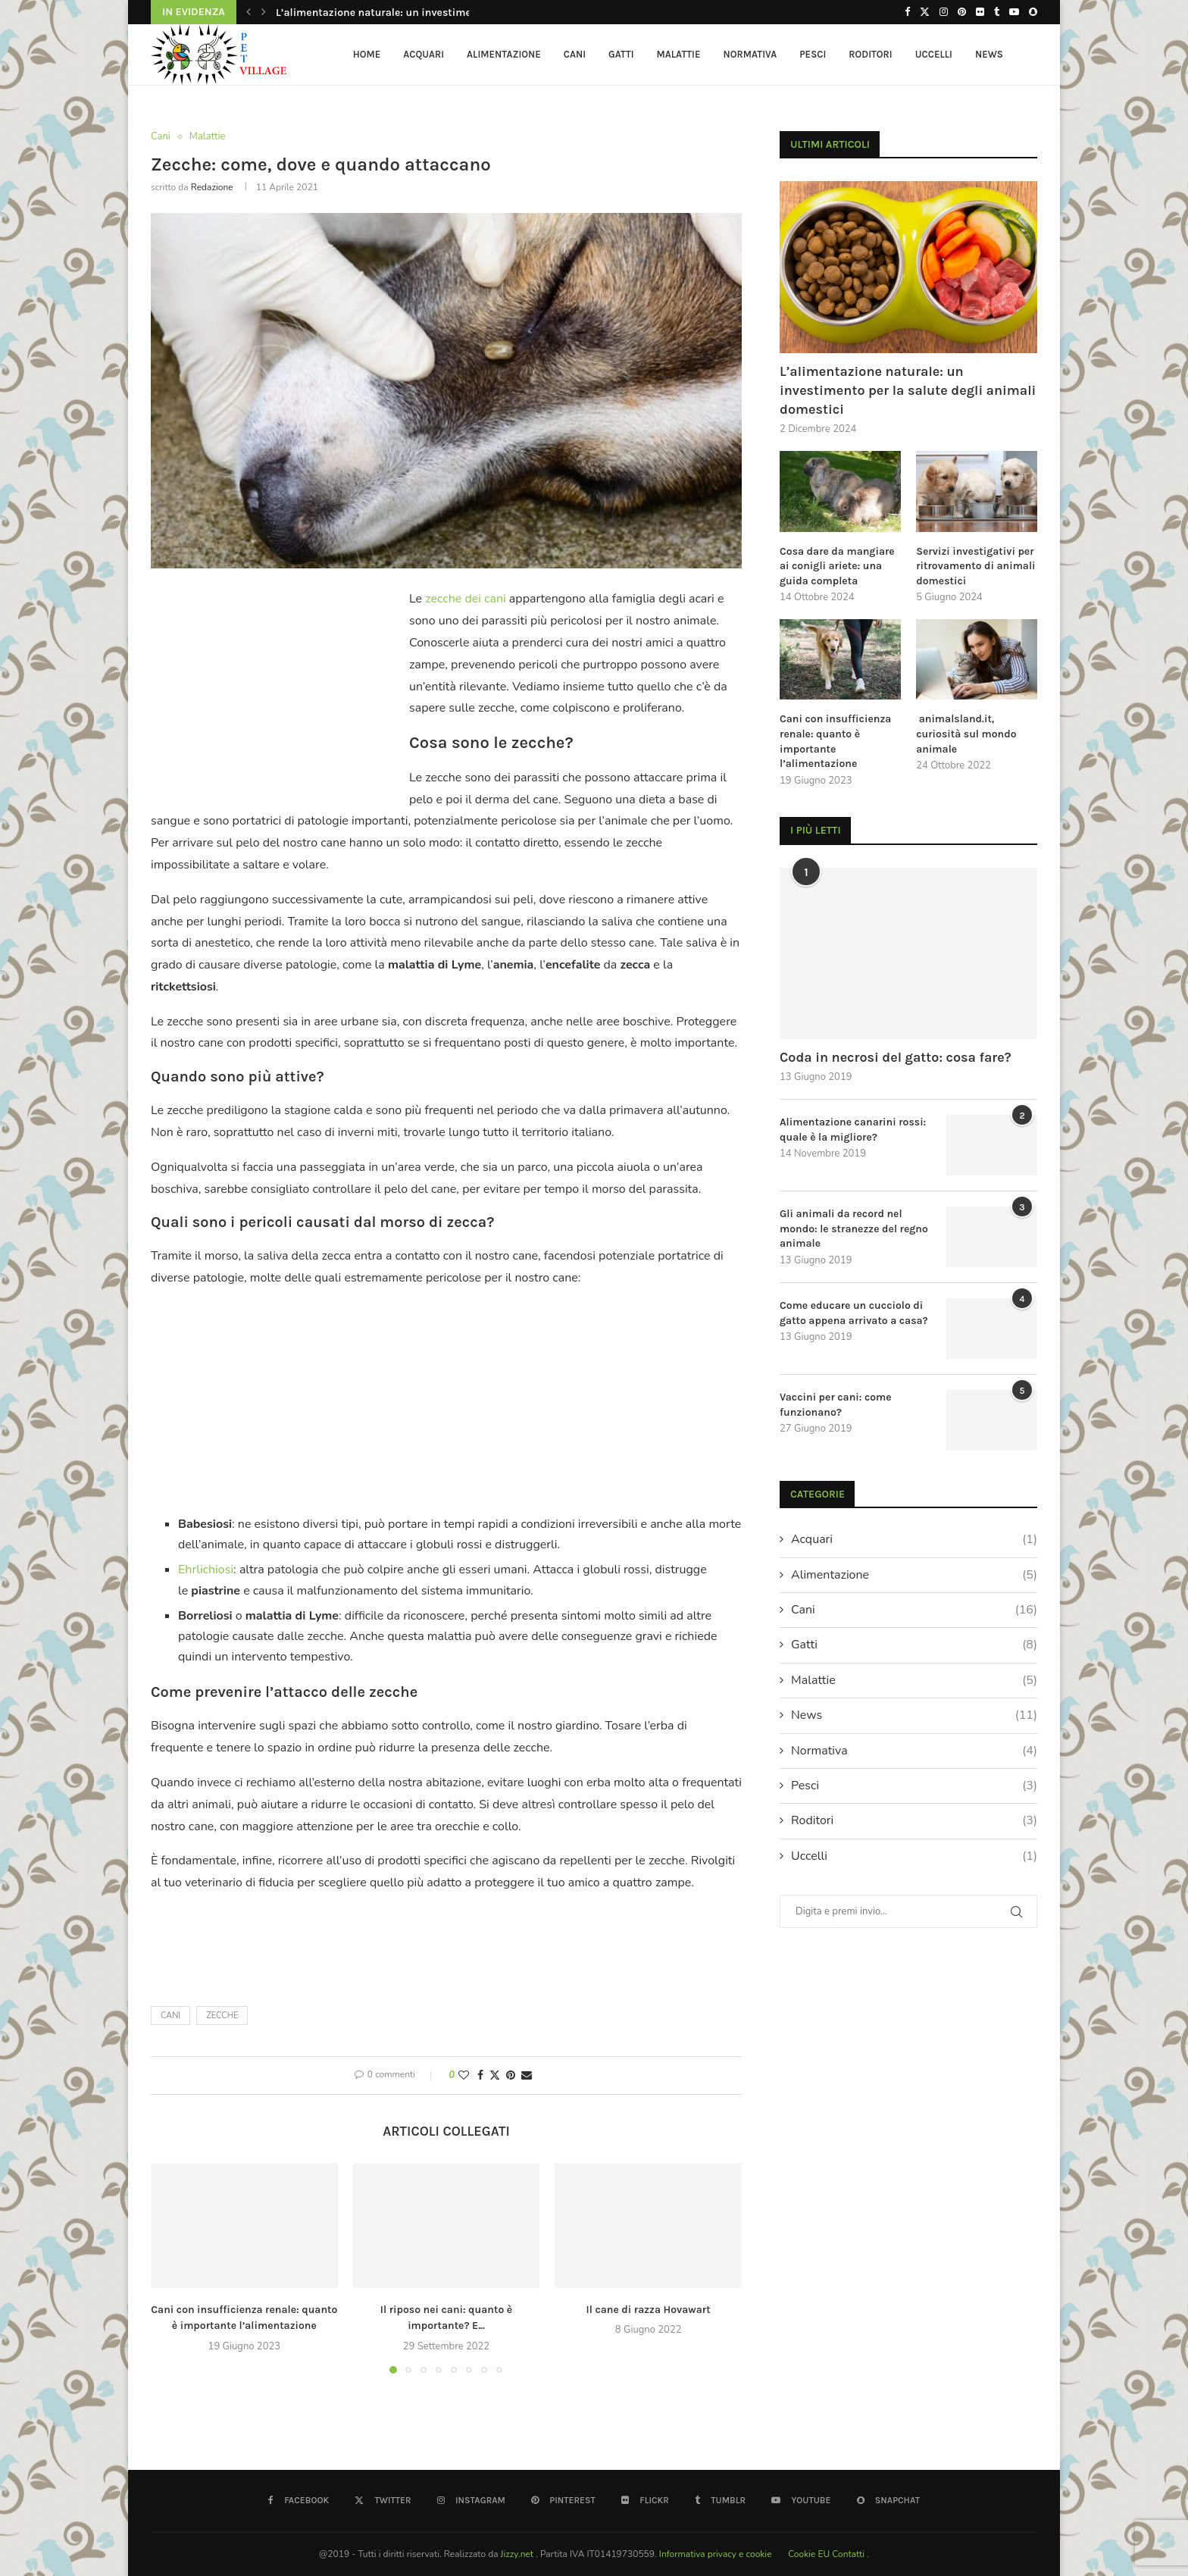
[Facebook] (907, 12)
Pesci (812, 54)
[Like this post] (463, 2075)
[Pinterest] (962, 12)
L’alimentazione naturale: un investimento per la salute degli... (431, 12)
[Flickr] (980, 12)
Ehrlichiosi (205, 1569)
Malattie (679, 54)
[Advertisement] (278, 686)
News (989, 54)
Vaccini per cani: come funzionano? (836, 1405)
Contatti (849, 2554)
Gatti (621, 54)
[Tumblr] (996, 12)
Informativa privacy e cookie (716, 2554)
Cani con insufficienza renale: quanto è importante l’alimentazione (835, 741)
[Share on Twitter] (494, 2075)
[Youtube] (1014, 12)
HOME (367, 54)
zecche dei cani (465, 598)
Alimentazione (504, 54)
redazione (212, 187)
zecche (222, 2015)
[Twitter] (925, 12)
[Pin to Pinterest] (510, 2075)
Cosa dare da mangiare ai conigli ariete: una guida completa (837, 566)
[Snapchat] (1033, 12)
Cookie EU (809, 2554)
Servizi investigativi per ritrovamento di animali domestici (975, 566)
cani (170, 2015)
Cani (575, 54)
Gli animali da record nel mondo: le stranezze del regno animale (854, 1228)
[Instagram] (943, 12)
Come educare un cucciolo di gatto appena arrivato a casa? (854, 1313)
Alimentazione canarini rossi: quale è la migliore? (853, 1130)
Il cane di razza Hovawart (648, 2309)
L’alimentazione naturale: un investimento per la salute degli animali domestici (908, 390)
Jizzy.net (518, 2554)
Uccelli (933, 54)
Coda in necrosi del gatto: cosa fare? (895, 1057)
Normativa (750, 54)
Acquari (423, 54)
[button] (248, 12)
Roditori (870, 54)
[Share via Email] (526, 2075)
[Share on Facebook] (480, 2075)
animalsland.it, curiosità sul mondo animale (966, 733)
